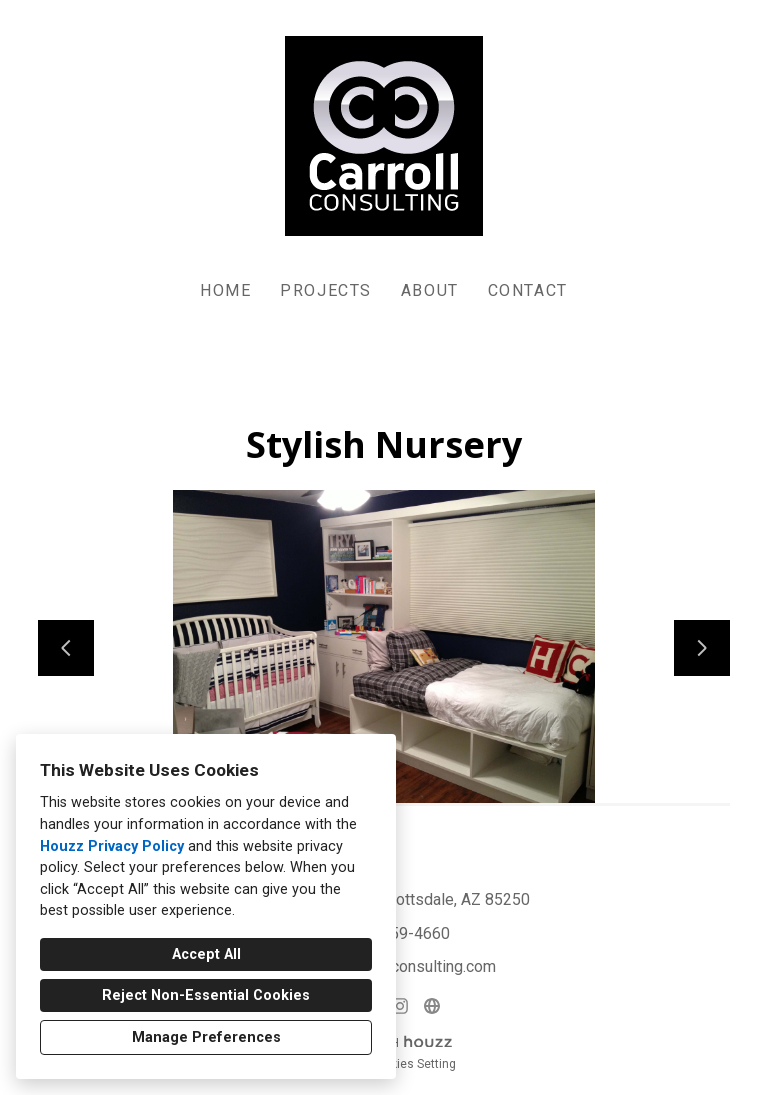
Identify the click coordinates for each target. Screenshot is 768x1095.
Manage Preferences (206, 1037)
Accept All (206, 954)
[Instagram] (400, 1006)
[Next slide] (702, 648)
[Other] (432, 1006)
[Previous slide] (66, 648)
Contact (528, 290)
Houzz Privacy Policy (112, 846)
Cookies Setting (412, 1064)
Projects (326, 290)
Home (225, 290)
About (430, 290)
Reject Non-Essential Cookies (206, 995)
